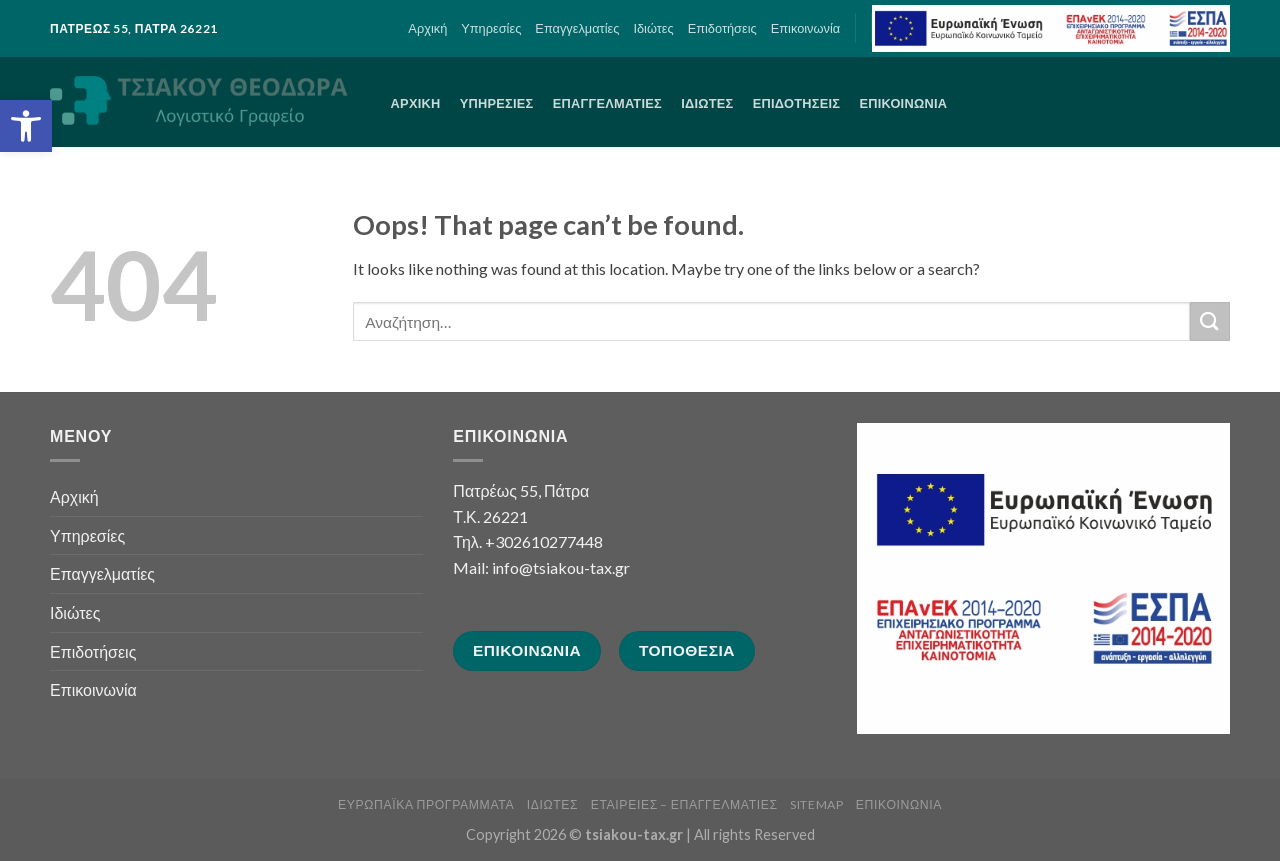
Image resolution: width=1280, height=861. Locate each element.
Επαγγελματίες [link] (577, 28)
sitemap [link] (816, 804)
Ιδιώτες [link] (653, 28)
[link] (26, 126)
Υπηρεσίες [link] (491, 28)
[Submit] (1210, 321)
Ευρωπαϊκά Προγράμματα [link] (426, 804)
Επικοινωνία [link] (805, 28)
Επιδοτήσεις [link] (722, 28)
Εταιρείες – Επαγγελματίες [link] (684, 804)
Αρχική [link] (427, 28)
